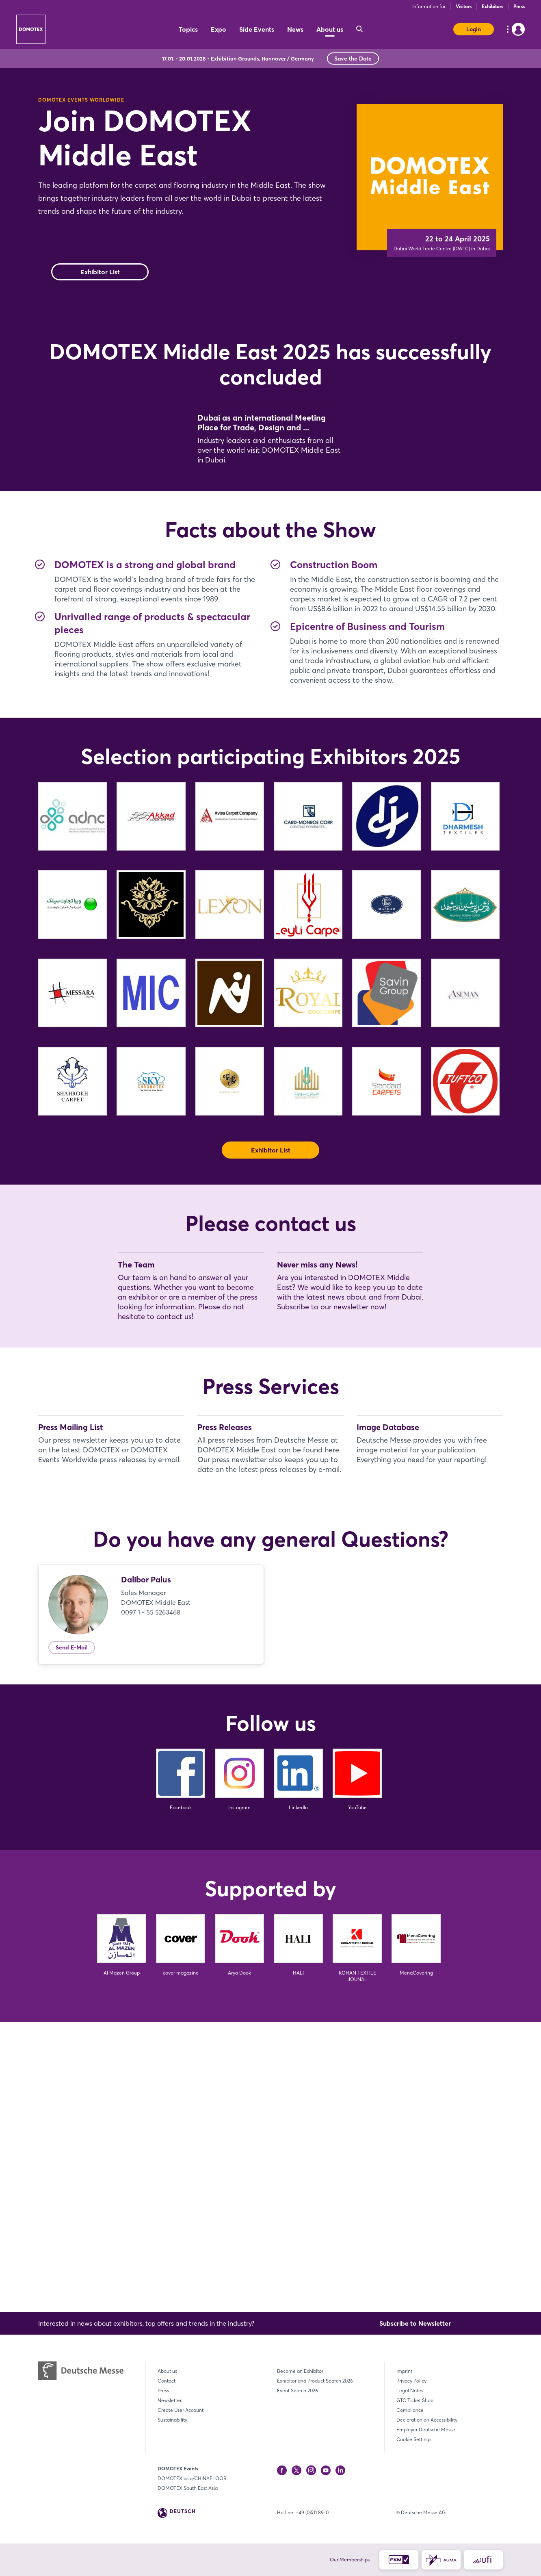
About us (167, 2371)
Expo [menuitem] (218, 29)
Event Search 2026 (297, 2390)
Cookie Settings (413, 2439)
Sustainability (172, 2420)
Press (519, 6)
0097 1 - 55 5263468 (150, 1902)
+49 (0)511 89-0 (312, 2512)
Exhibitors (492, 6)
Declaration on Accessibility (426, 2420)
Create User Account (180, 2410)
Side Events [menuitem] (256, 29)
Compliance (410, 2410)
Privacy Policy (411, 2381)
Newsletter (170, 2400)
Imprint (404, 2371)
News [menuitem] (295, 29)
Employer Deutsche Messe (425, 2429)
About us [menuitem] (329, 29)
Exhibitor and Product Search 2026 (315, 2381)
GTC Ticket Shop (414, 2400)
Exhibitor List (100, 272)
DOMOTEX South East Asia (188, 2488)
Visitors (464, 6)
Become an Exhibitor (300, 2371)
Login (473, 29)
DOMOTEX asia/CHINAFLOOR (192, 2478)
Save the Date (353, 58)
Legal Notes (409, 2390)
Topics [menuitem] (188, 29)
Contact (166, 2381)
